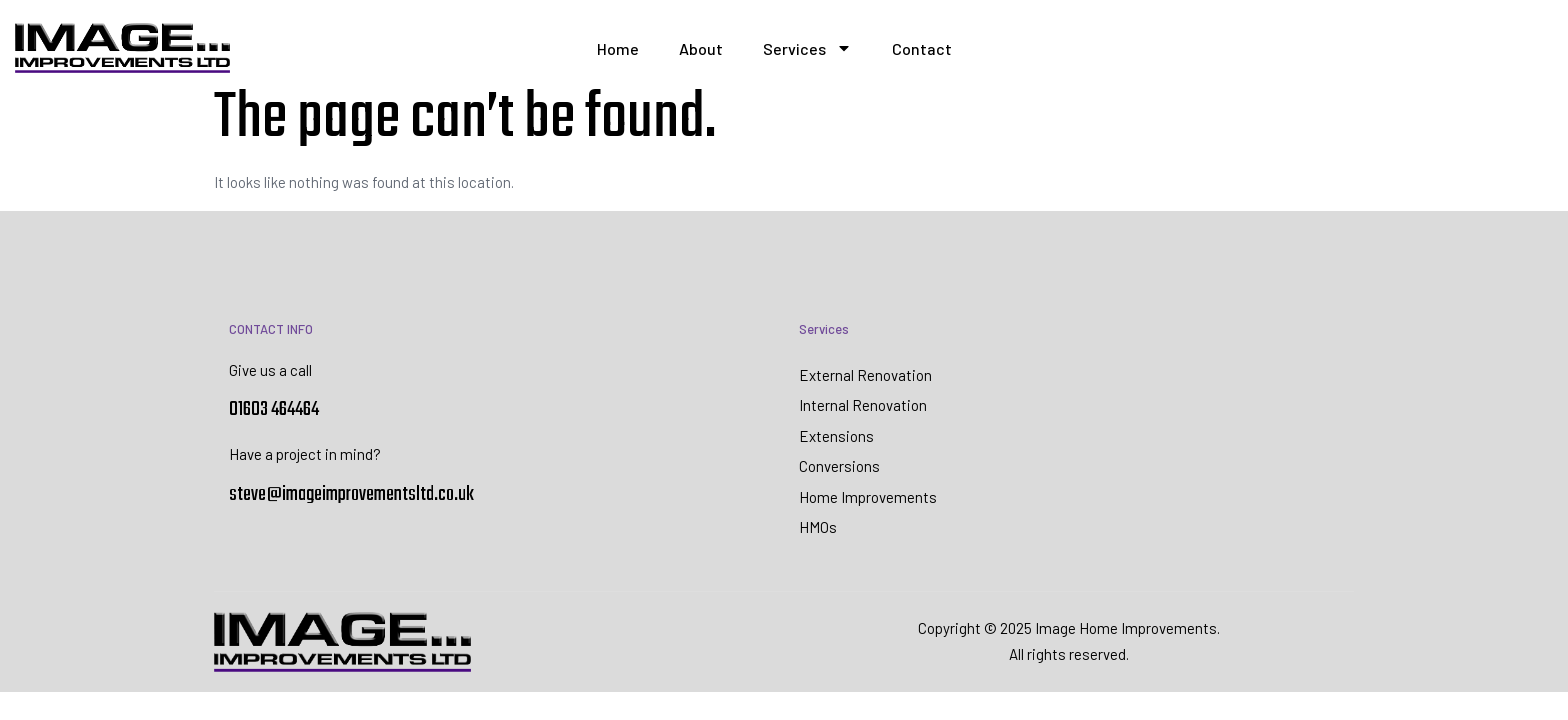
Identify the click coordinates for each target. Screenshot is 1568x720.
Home (618, 48)
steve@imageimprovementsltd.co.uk (351, 494)
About (701, 48)
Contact (922, 48)
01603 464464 (274, 409)
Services (807, 48)
